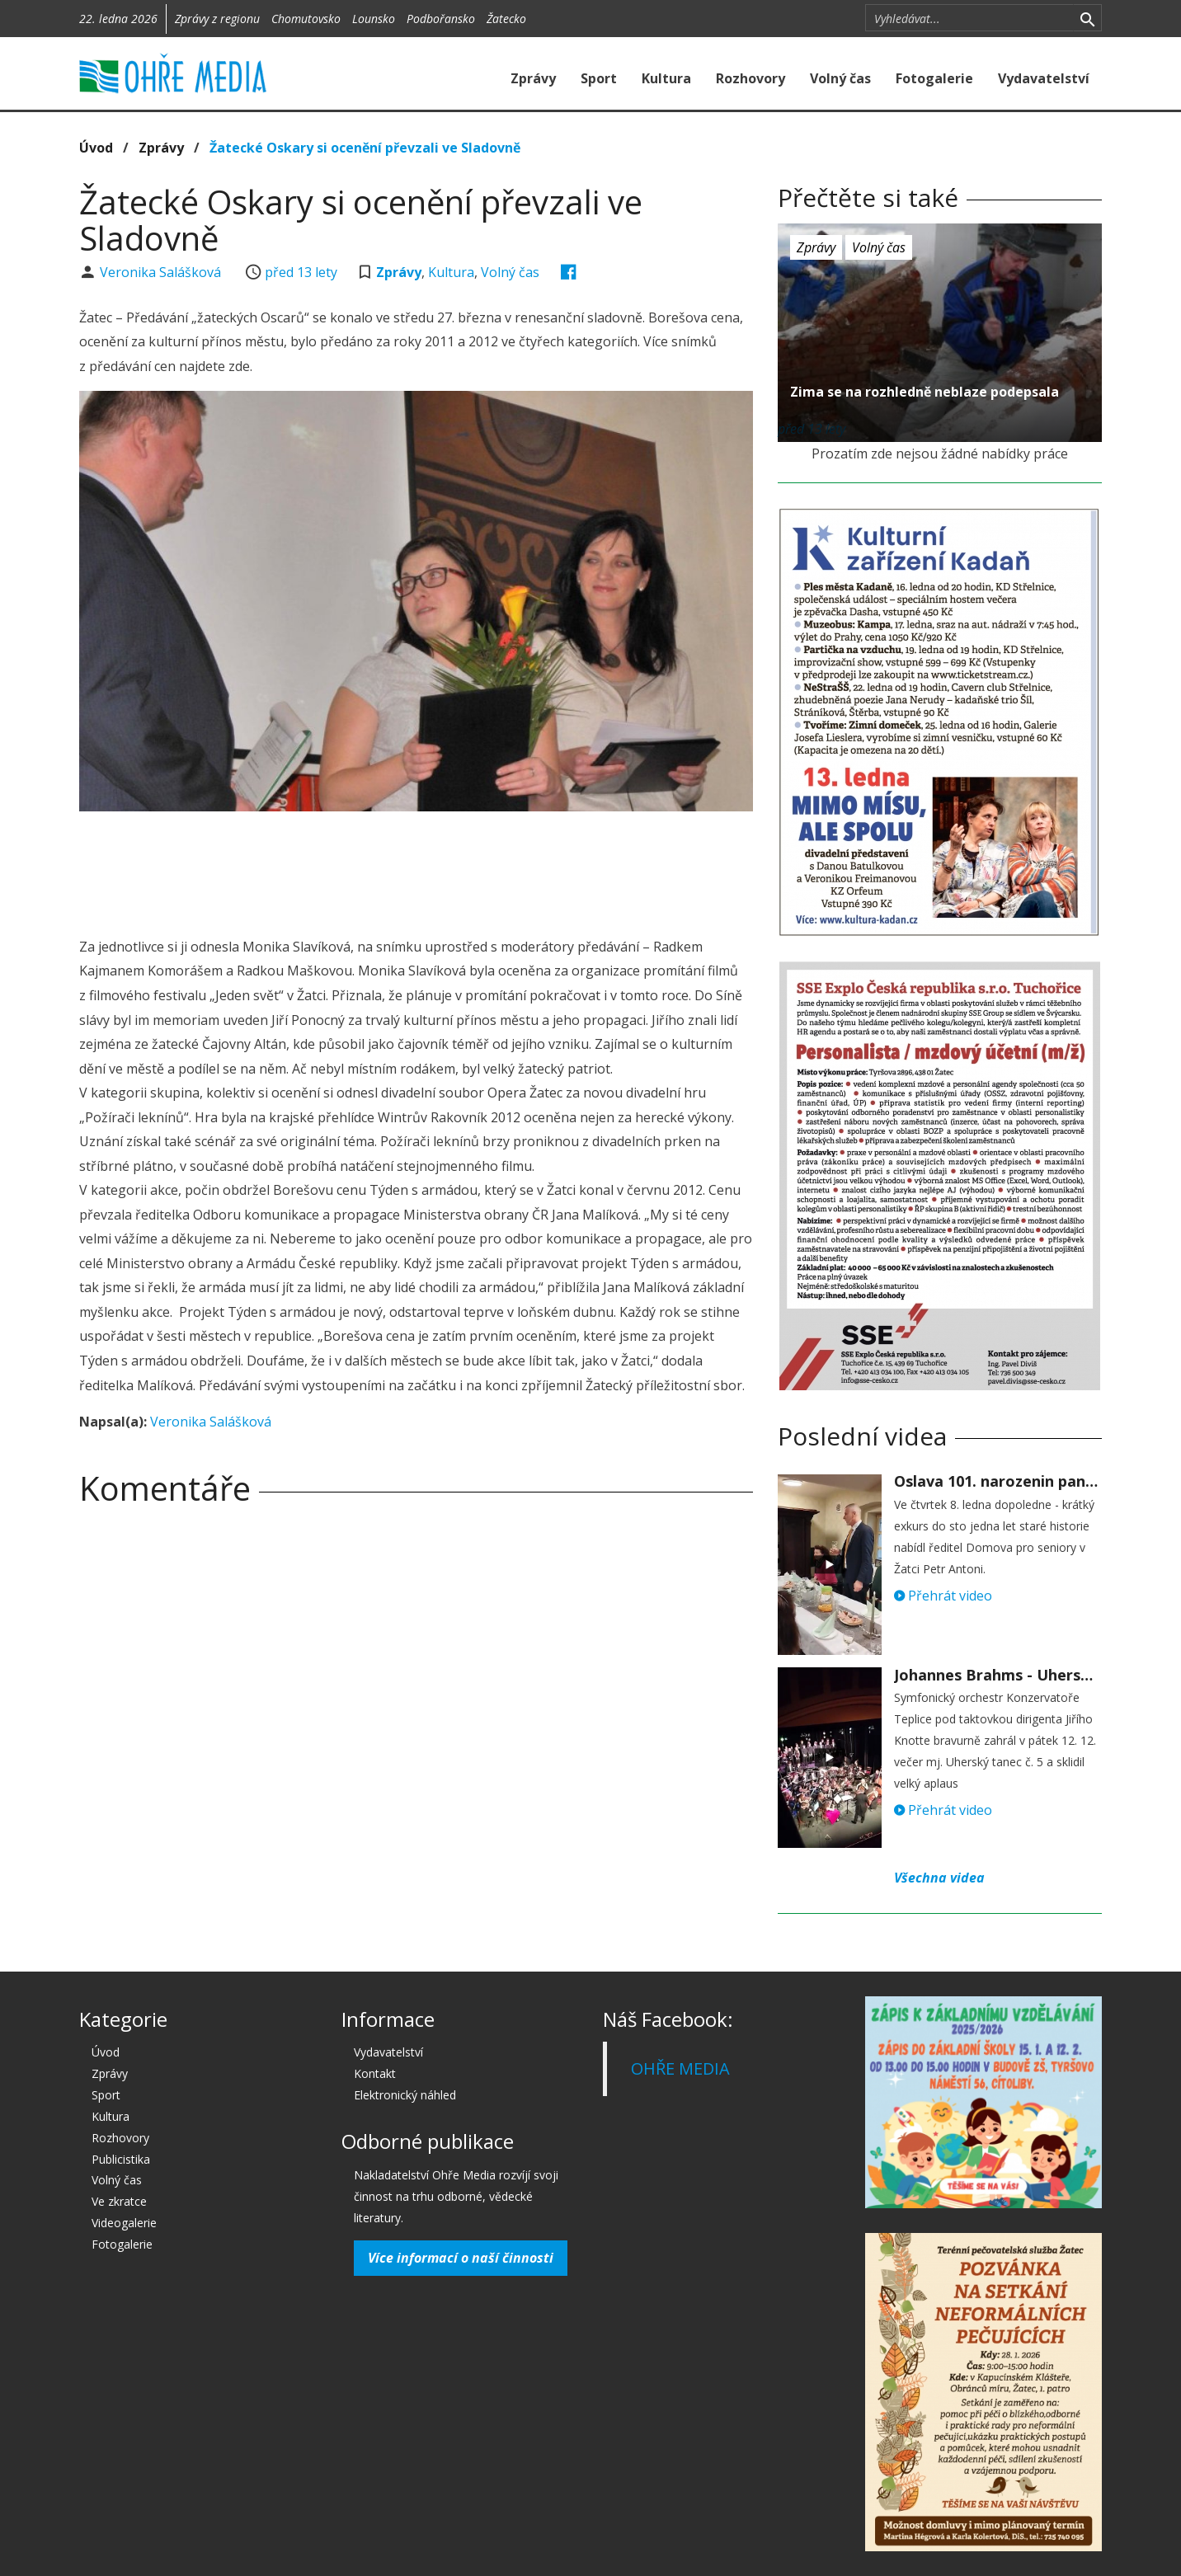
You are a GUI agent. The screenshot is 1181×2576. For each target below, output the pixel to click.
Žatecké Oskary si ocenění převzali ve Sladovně (364, 148)
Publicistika (121, 2159)
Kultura (666, 78)
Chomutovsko (306, 18)
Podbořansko (441, 18)
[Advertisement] (415, 869)
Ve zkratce (119, 2201)
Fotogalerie (934, 78)
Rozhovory (750, 78)
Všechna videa (939, 1878)
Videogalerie (124, 2222)
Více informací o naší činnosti (460, 2258)
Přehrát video (943, 1595)
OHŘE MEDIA (680, 2068)
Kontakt (375, 2073)
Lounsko (373, 18)
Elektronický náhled (405, 2095)
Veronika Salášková (162, 272)
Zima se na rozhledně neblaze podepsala (924, 392)
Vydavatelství (1043, 78)
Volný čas (840, 78)
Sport (599, 78)
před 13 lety (301, 272)
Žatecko (506, 18)
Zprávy (533, 78)
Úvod (96, 148)
